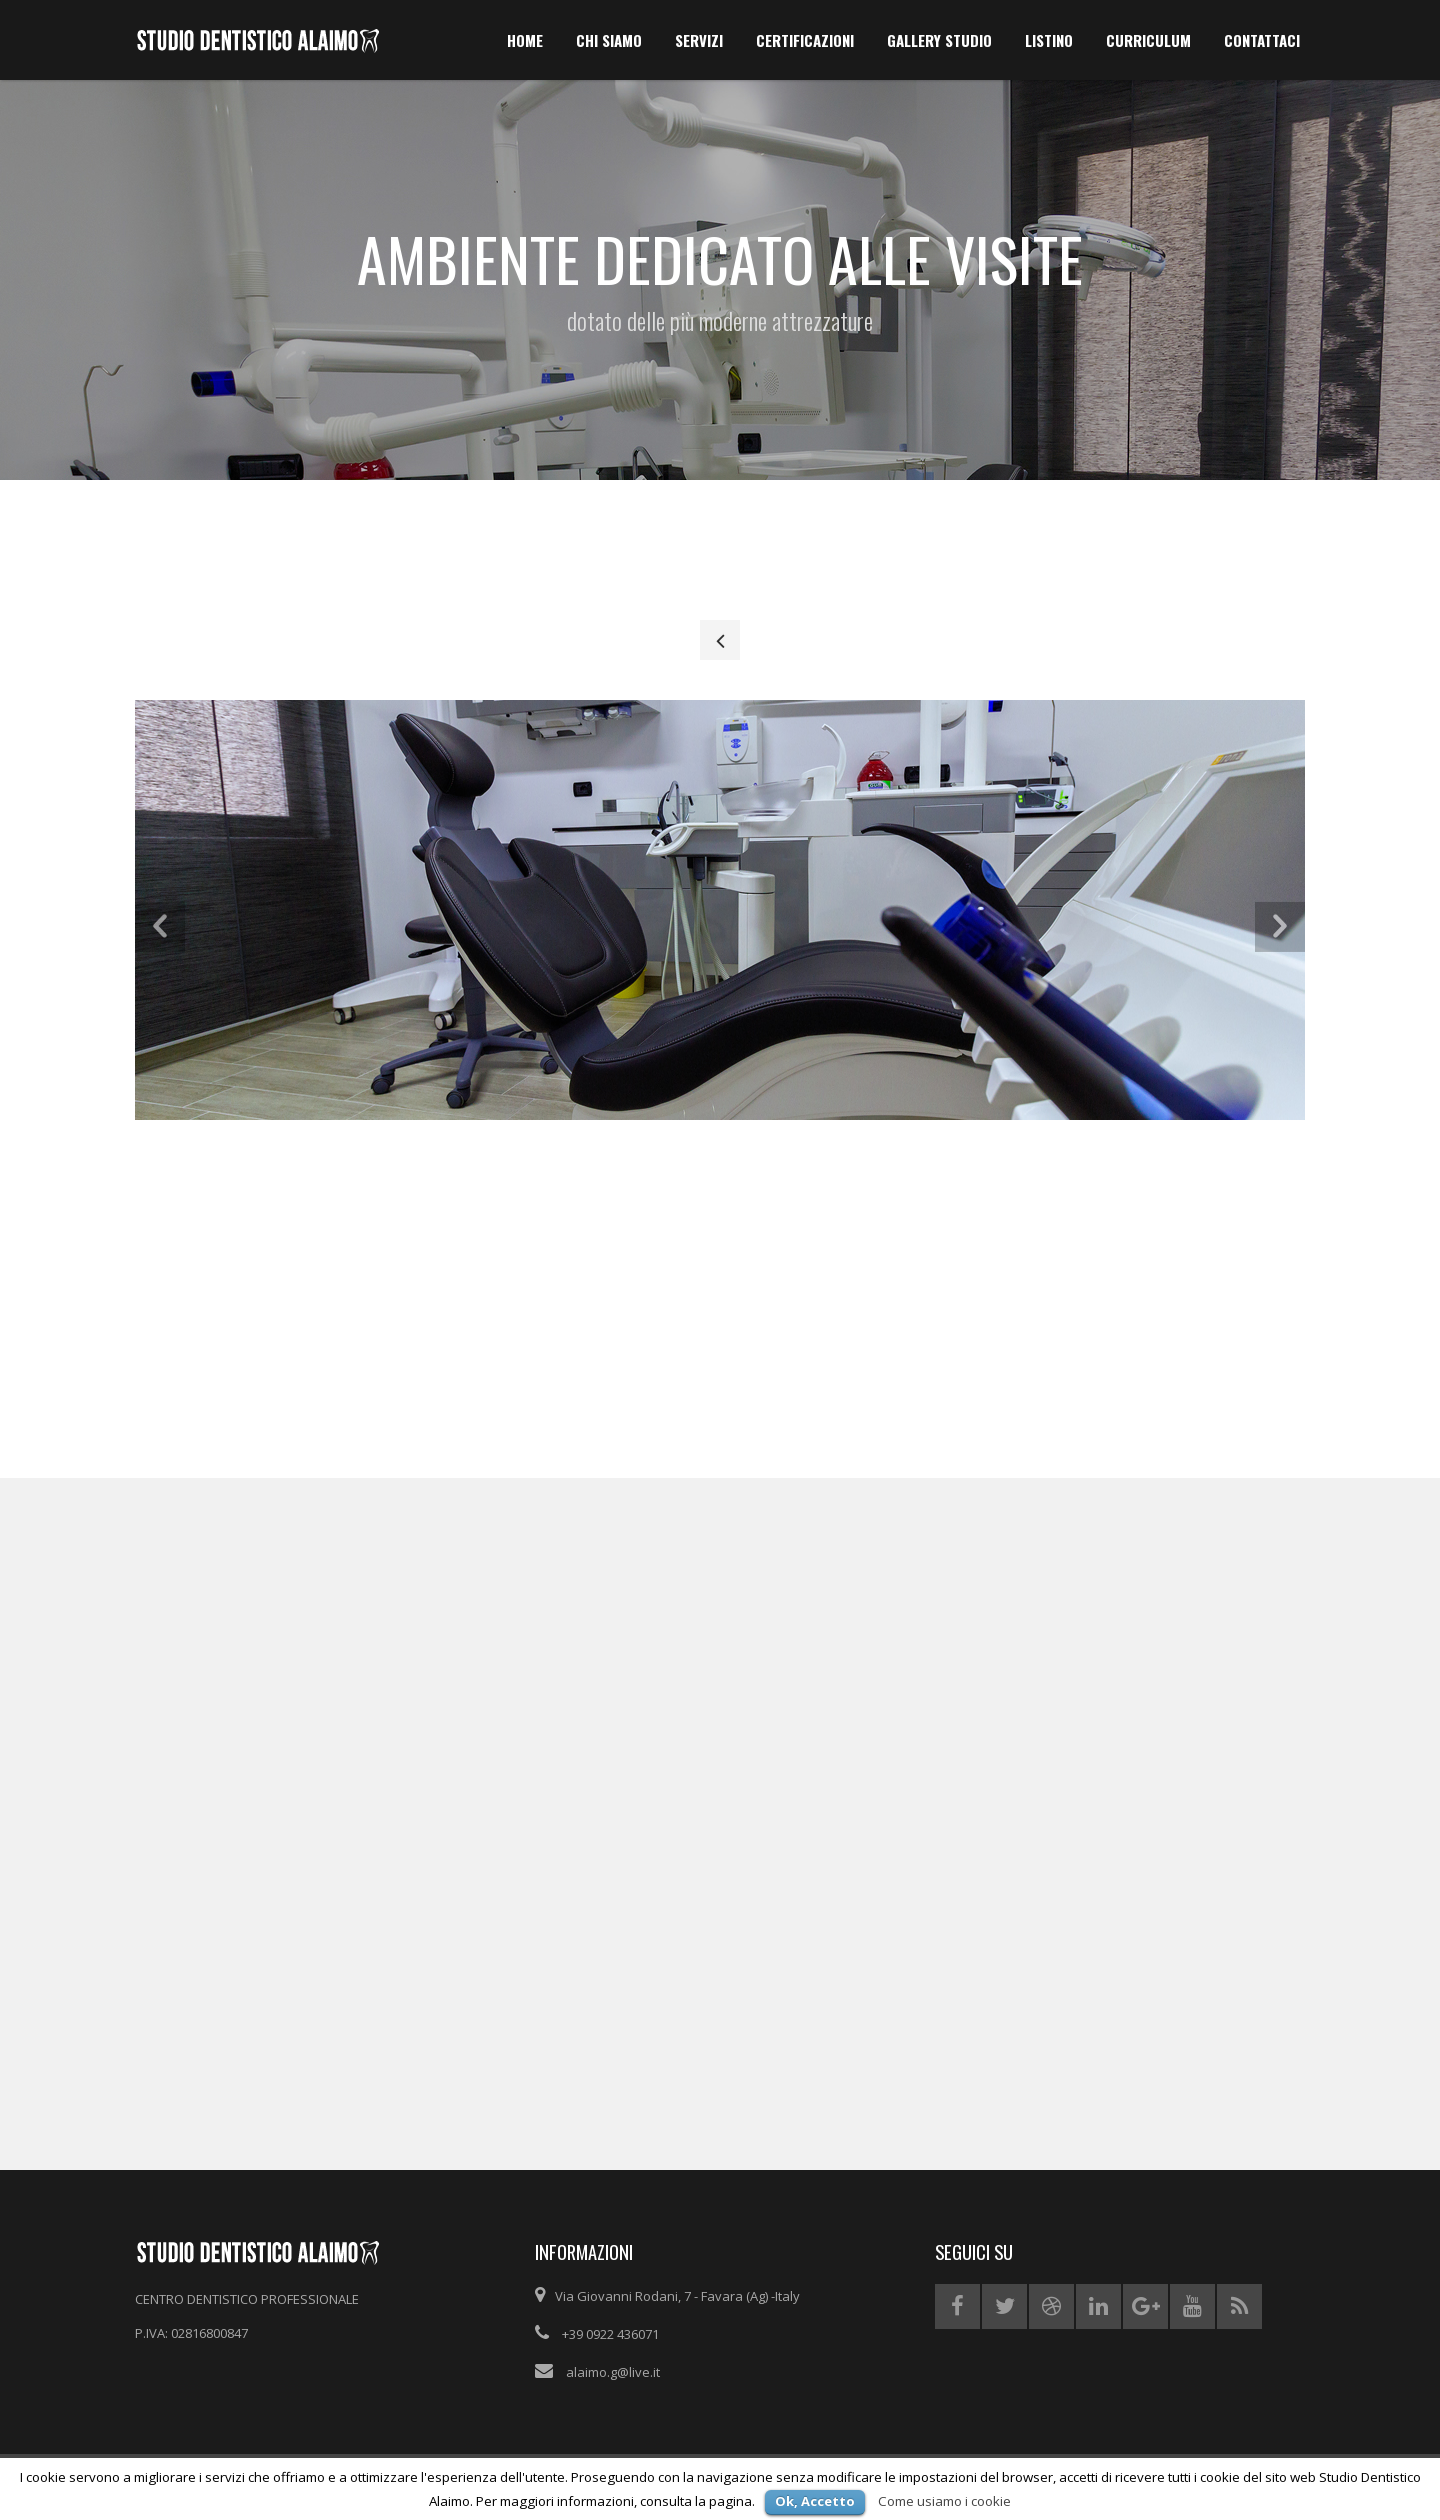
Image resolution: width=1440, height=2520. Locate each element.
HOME (525, 40)
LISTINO (1049, 40)
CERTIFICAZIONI (805, 40)
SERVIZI (699, 40)
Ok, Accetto (815, 2501)
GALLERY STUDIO (939, 40)
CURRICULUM (1148, 40)
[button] (160, 926)
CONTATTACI (1262, 40)
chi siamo (609, 40)
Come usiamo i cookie (944, 2501)
